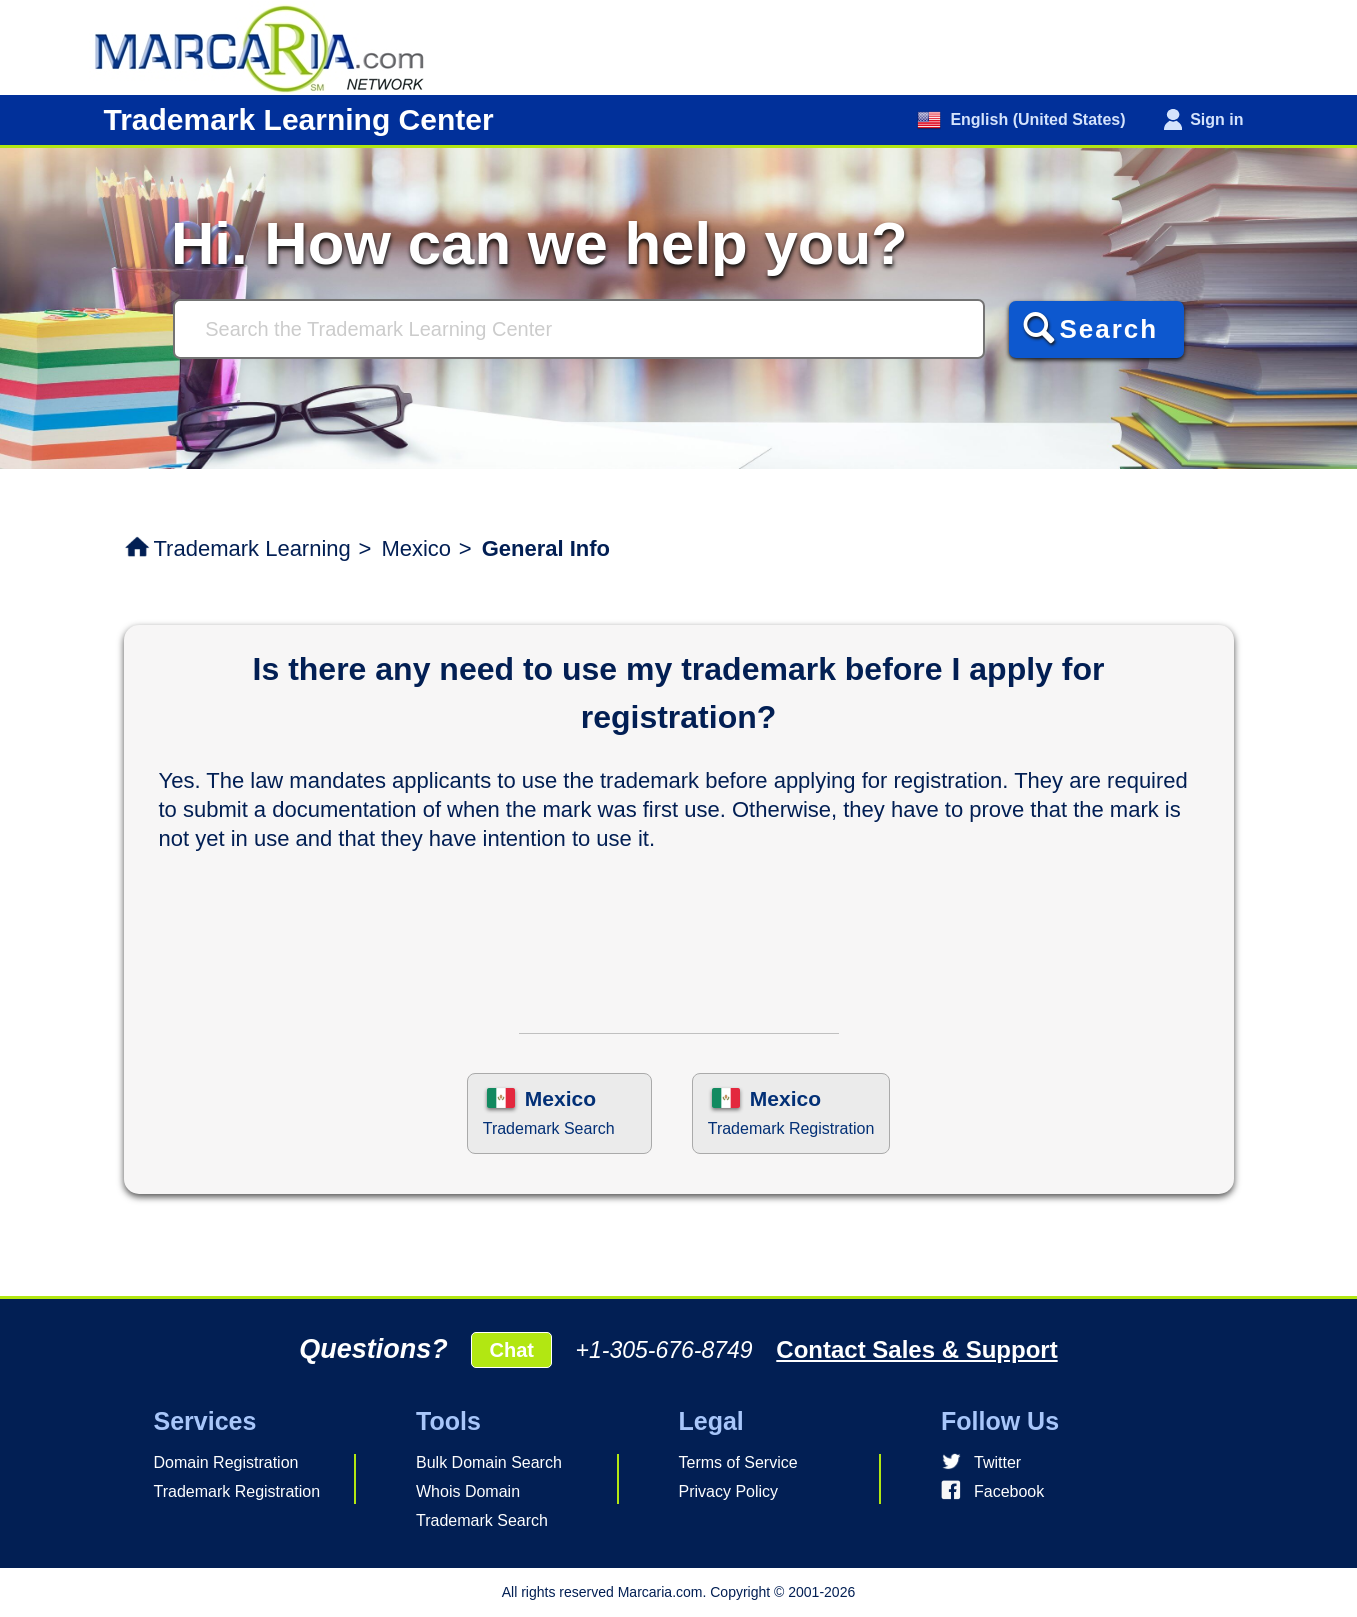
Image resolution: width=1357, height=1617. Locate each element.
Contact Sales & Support (916, 1349)
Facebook (1009, 1491)
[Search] (579, 329)
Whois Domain (468, 1491)
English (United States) (1036, 119)
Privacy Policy (729, 1491)
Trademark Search (482, 1520)
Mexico (416, 548)
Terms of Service (738, 1462)
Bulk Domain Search (489, 1462)
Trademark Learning (252, 548)
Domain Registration (226, 1462)
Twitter (997, 1462)
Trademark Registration (237, 1491)
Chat (511, 1350)
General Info (546, 548)
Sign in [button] (1216, 119)
